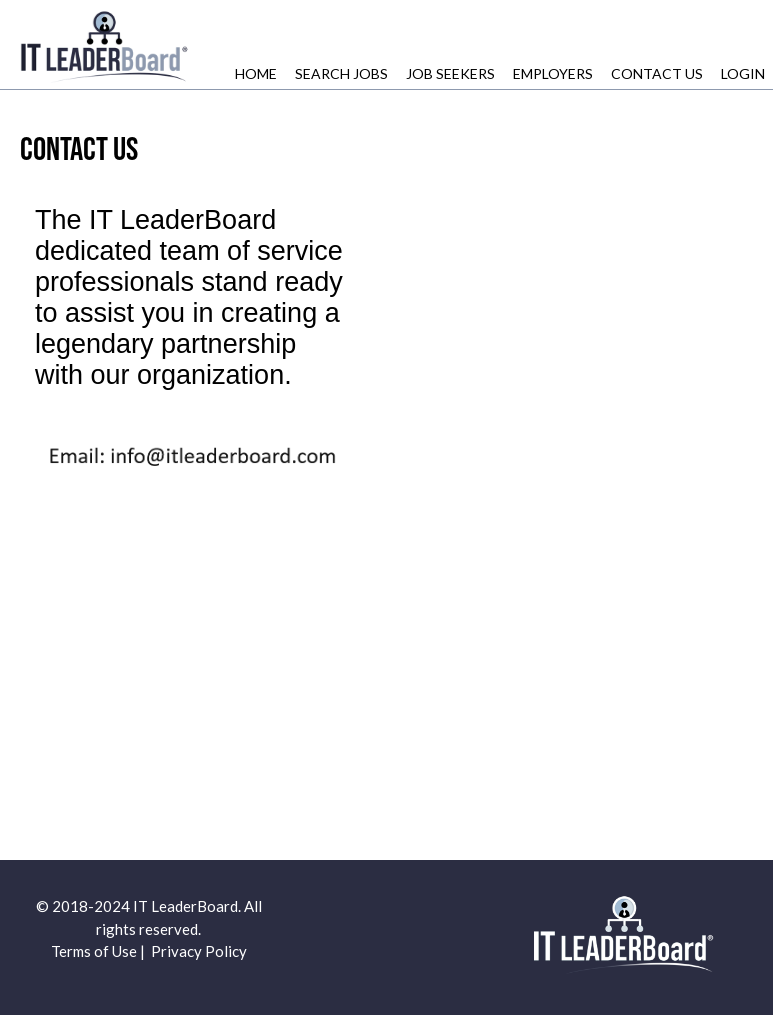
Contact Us (657, 73)
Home (256, 73)
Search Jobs (341, 73)
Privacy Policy (199, 951)
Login (743, 73)
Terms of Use (94, 951)
